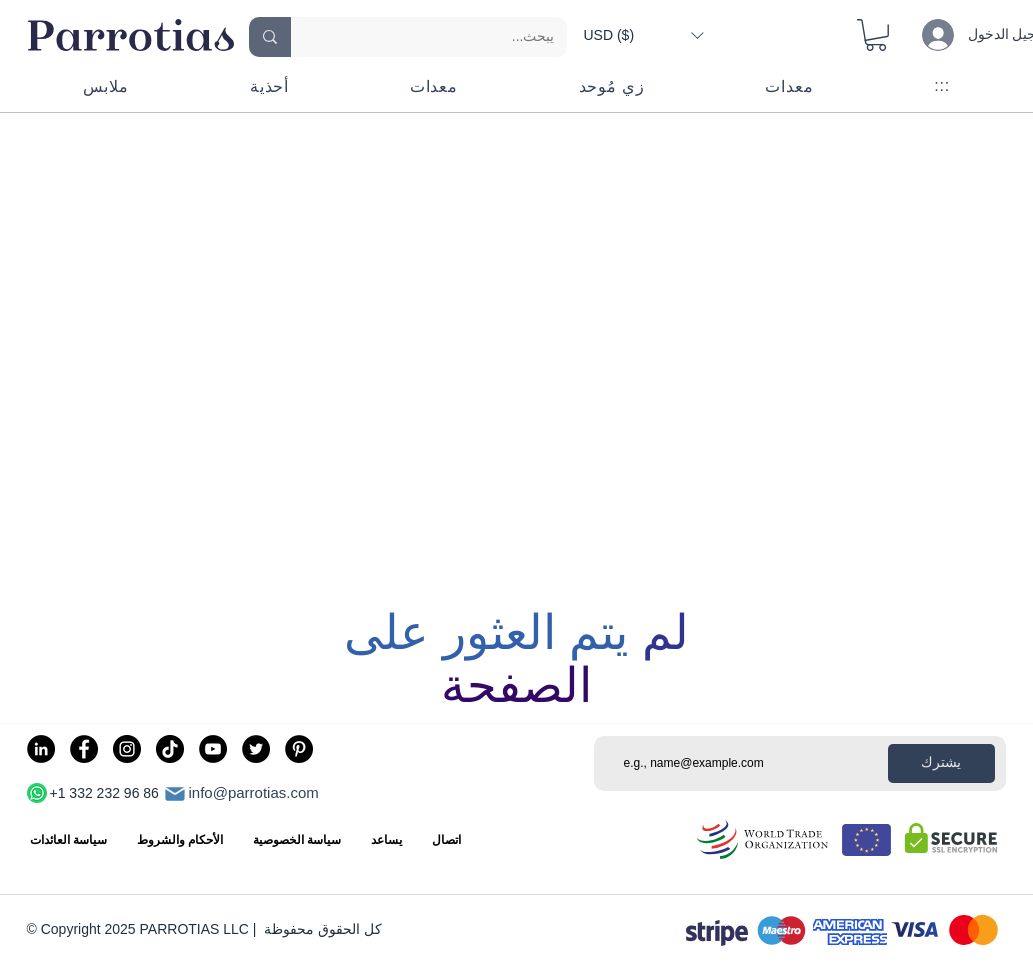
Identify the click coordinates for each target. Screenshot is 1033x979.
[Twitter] (256, 749)
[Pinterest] (299, 749)
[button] (643, 35)
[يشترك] (941, 763)
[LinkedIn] (41, 749)
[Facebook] (84, 749)
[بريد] (175, 794)
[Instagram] (127, 749)
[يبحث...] (444, 37)
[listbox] (643, 35)
